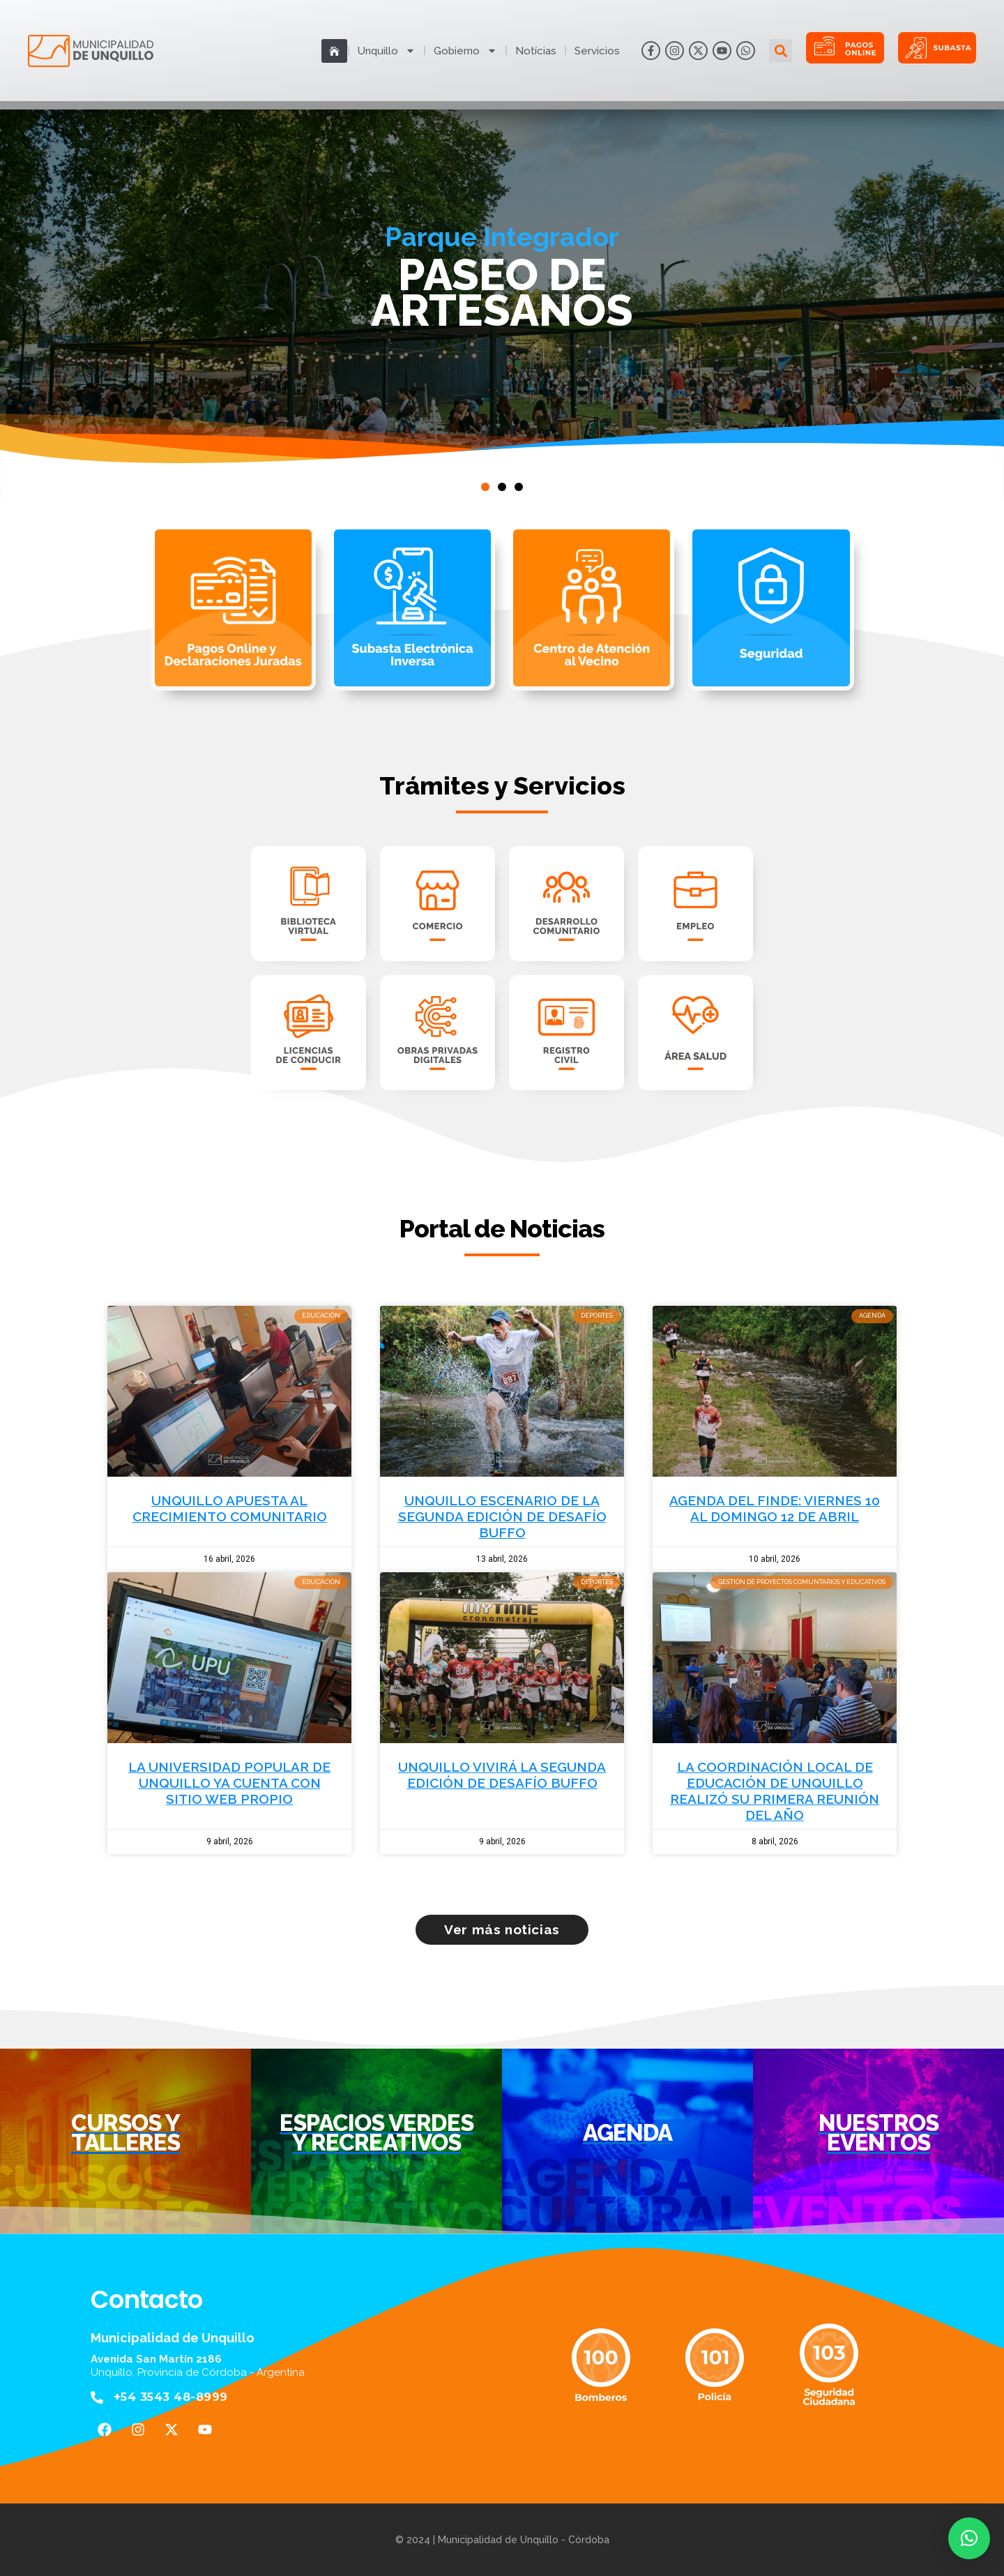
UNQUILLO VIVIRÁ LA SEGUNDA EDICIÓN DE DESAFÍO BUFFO (502, 1775)
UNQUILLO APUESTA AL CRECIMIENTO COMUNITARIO (229, 1508)
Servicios (597, 51)
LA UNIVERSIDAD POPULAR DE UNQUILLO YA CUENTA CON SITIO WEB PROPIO (229, 1783)
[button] (780, 50)
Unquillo (387, 51)
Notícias (535, 51)
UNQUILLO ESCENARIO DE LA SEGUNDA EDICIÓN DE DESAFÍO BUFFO (502, 1516)
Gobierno (465, 51)
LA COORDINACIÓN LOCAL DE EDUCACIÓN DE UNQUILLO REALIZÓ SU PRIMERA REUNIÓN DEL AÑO (774, 1791)
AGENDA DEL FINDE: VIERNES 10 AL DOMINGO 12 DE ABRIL (774, 1508)
